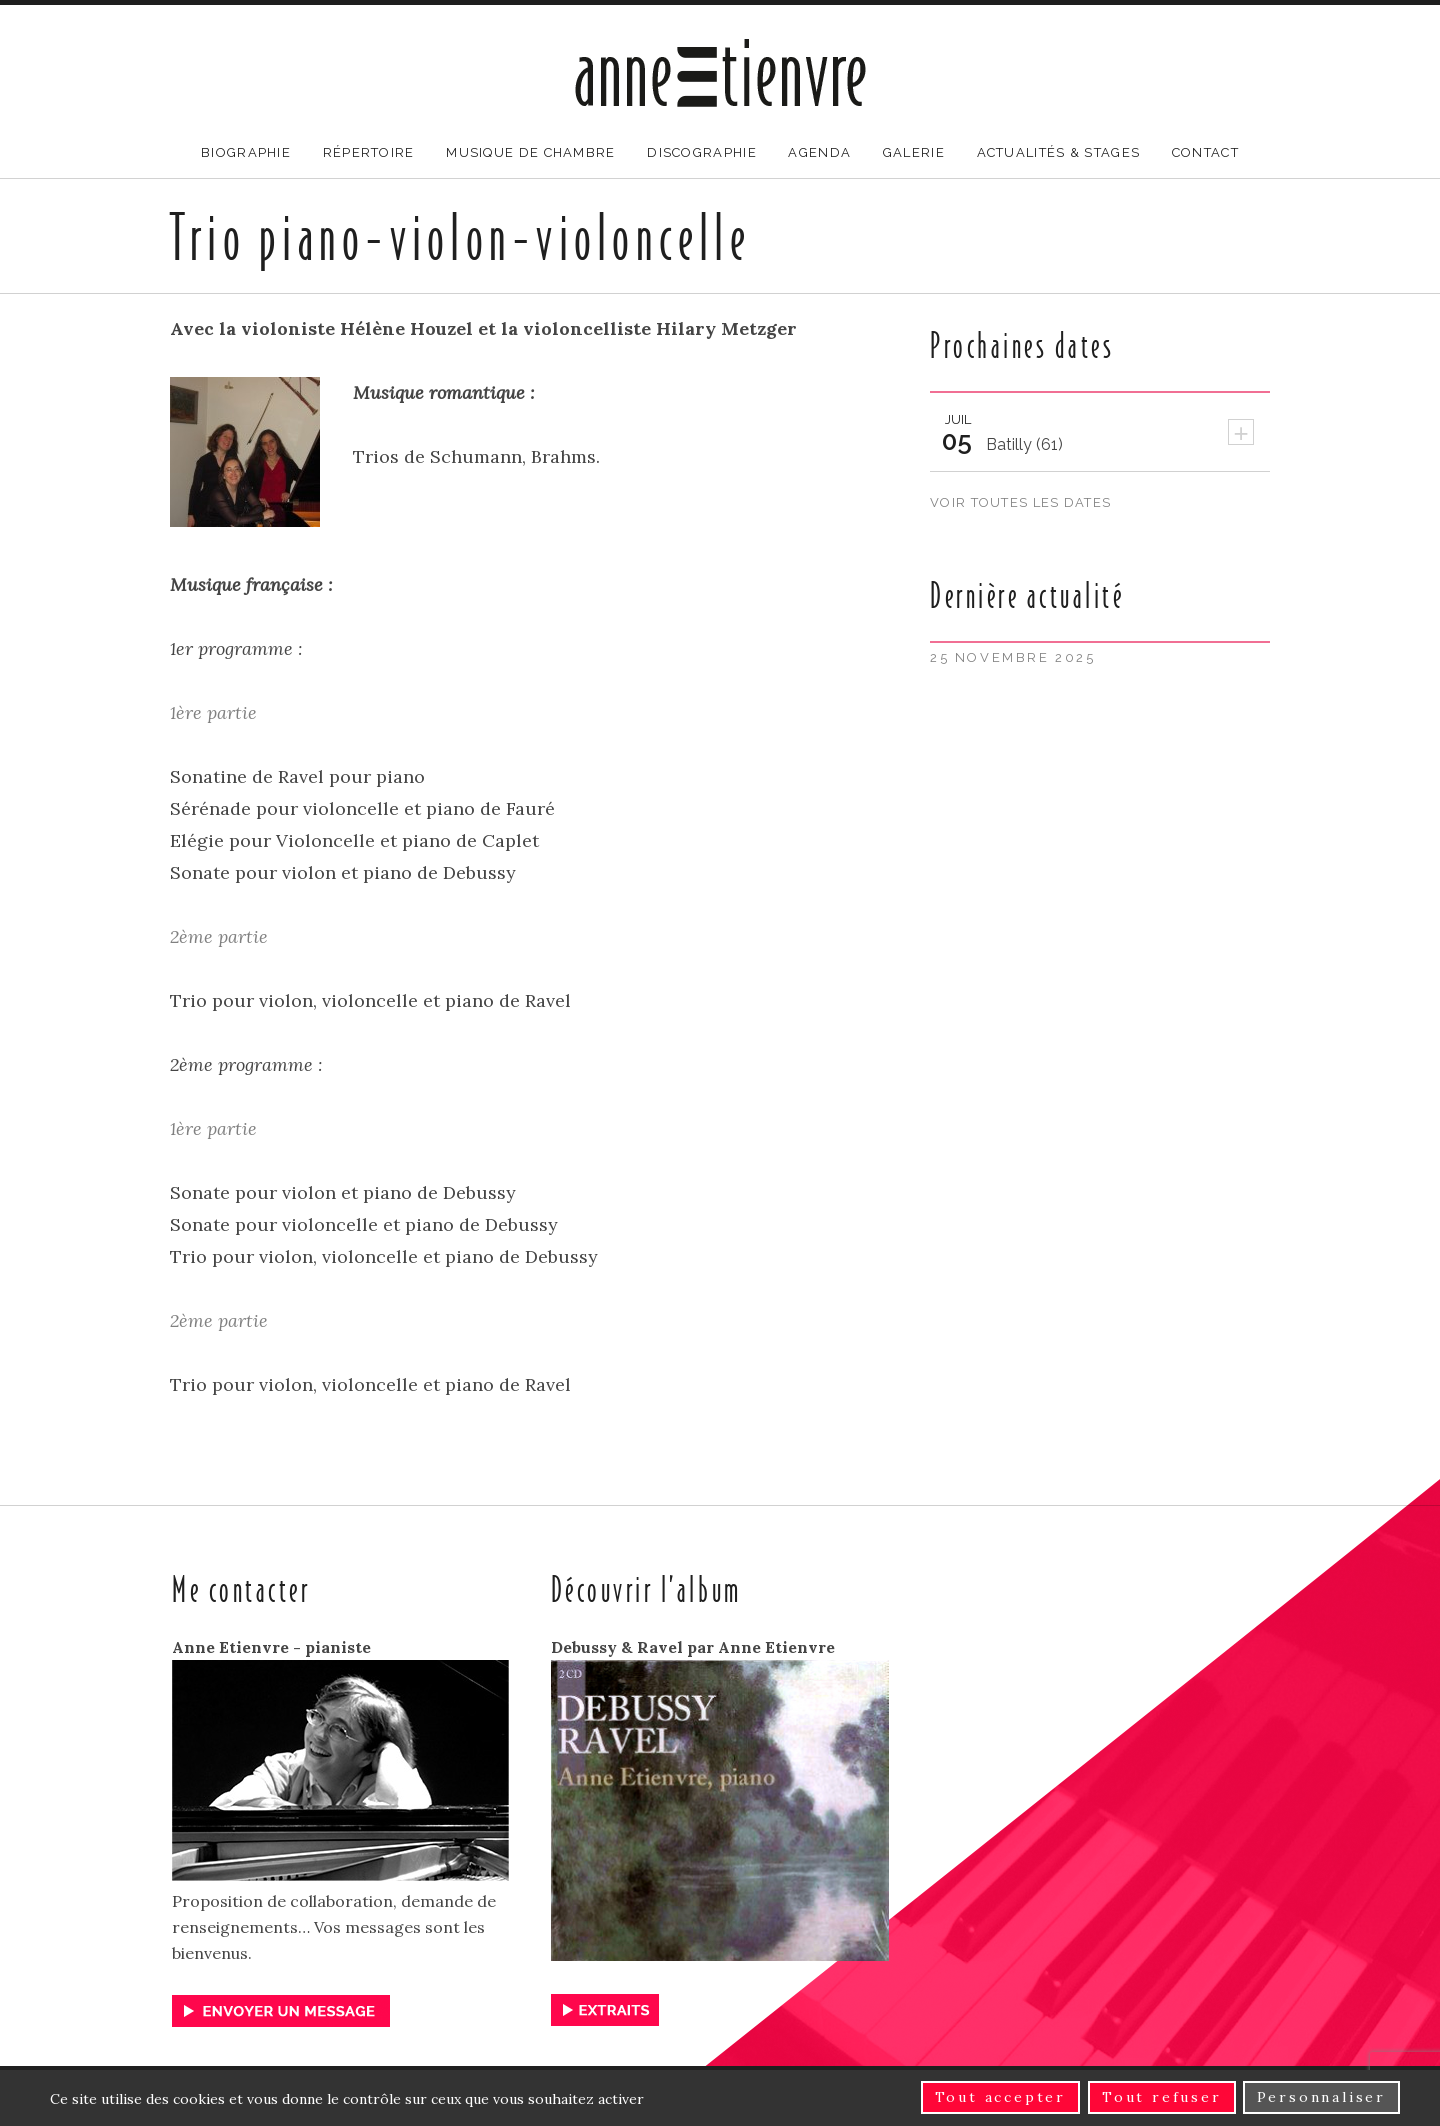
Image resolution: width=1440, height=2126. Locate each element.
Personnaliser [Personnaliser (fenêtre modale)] (1321, 2099)
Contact (1205, 152)
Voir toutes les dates (1023, 502)
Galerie (914, 152)
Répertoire (369, 152)
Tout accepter (1000, 2099)
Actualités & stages (1059, 152)
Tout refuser (1162, 2099)
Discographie (702, 152)
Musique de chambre (530, 152)
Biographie (246, 152)
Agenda (819, 152)
